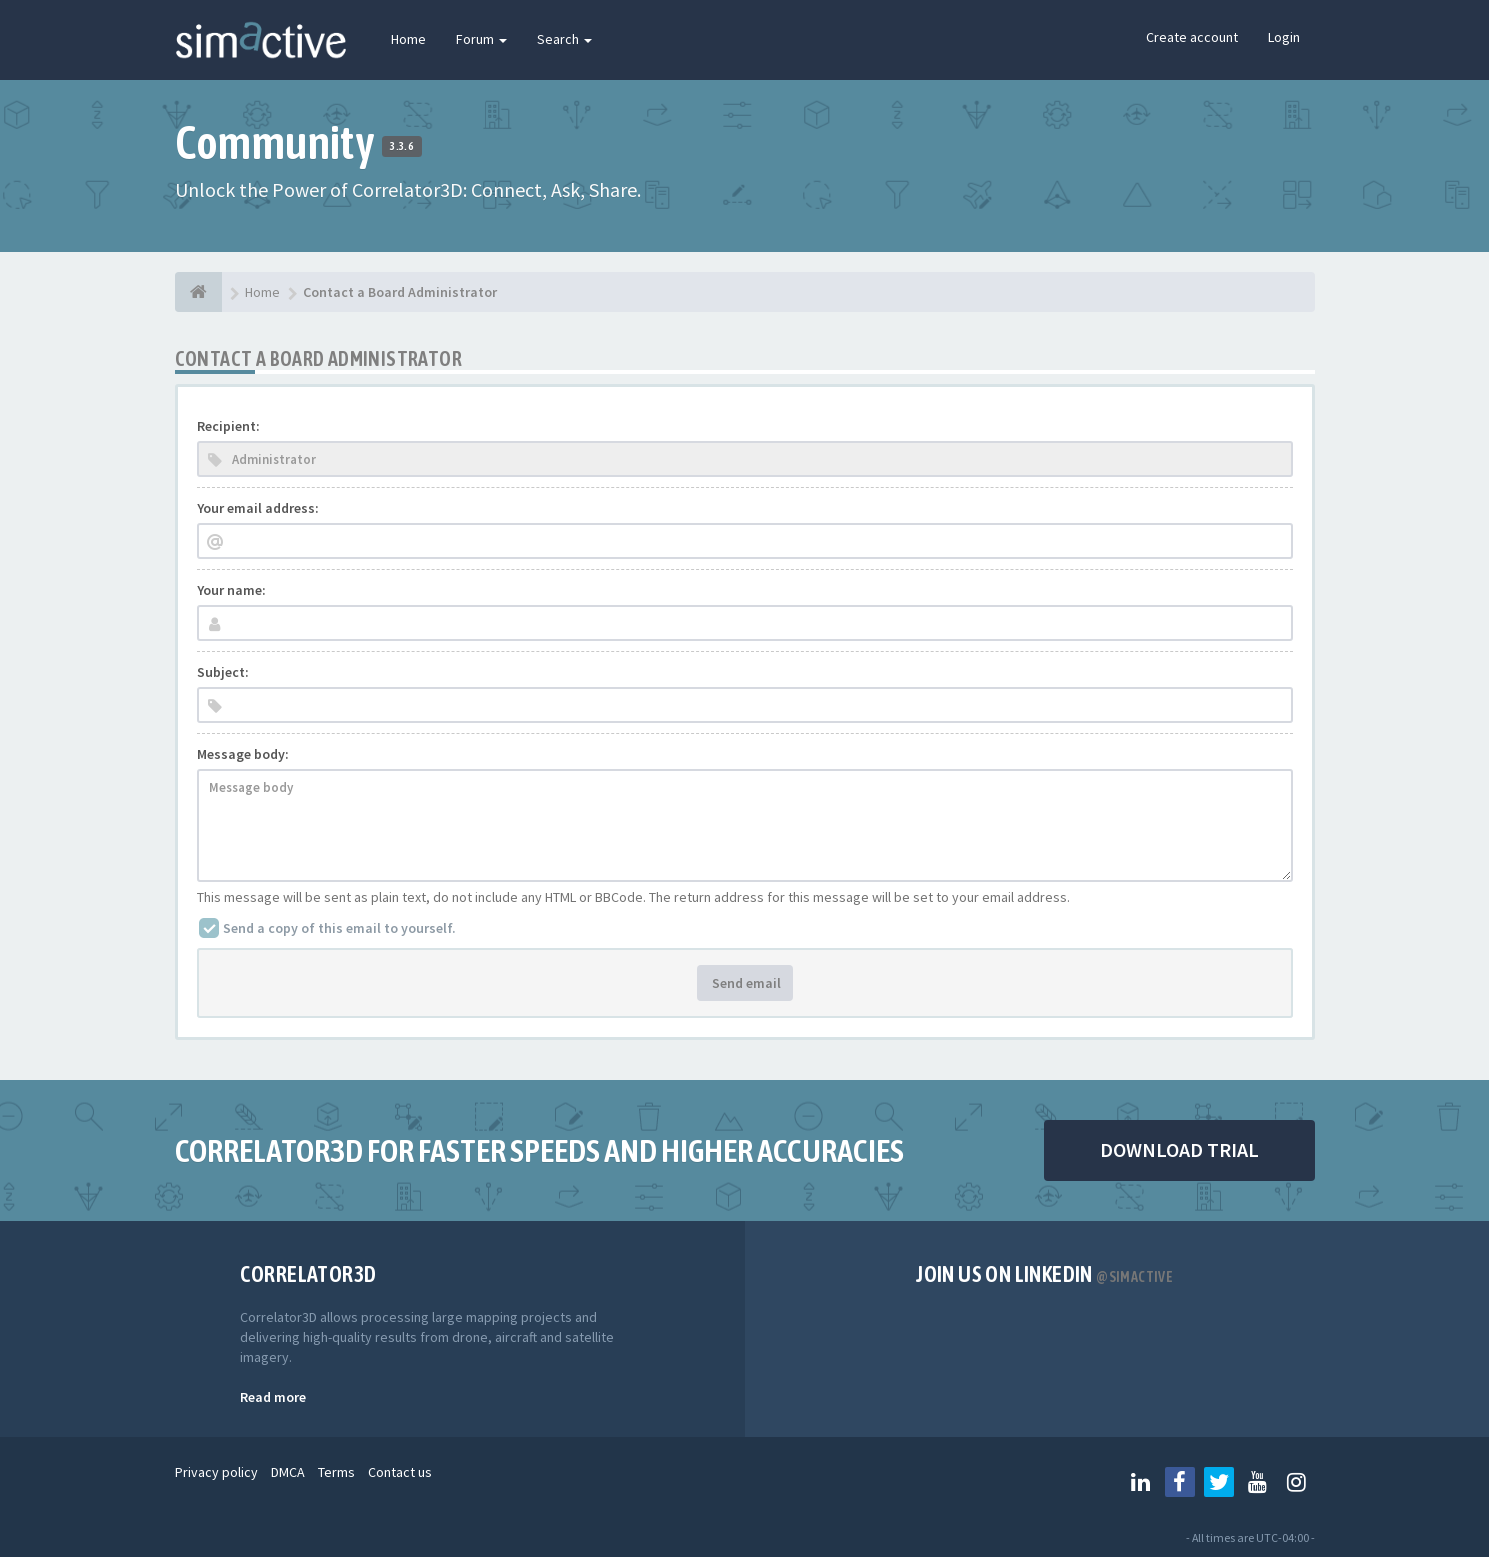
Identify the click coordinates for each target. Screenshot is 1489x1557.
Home (408, 39)
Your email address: (258, 508)
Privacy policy (216, 1472)
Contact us (400, 1472)
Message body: (243, 754)
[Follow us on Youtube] (1258, 1482)
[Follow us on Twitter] (1219, 1482)
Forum (481, 39)
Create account (1192, 37)
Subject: (223, 672)
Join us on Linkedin (1044, 1274)
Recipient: (228, 426)
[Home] (198, 292)
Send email (745, 983)
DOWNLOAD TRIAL (1179, 1149)
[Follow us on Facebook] (1180, 1482)
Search (564, 39)
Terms (336, 1472)
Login (1284, 37)
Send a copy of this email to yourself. (339, 928)
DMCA (288, 1472)
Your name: (231, 590)
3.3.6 (401, 146)
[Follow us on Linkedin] (1141, 1482)
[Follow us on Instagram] (1297, 1482)
